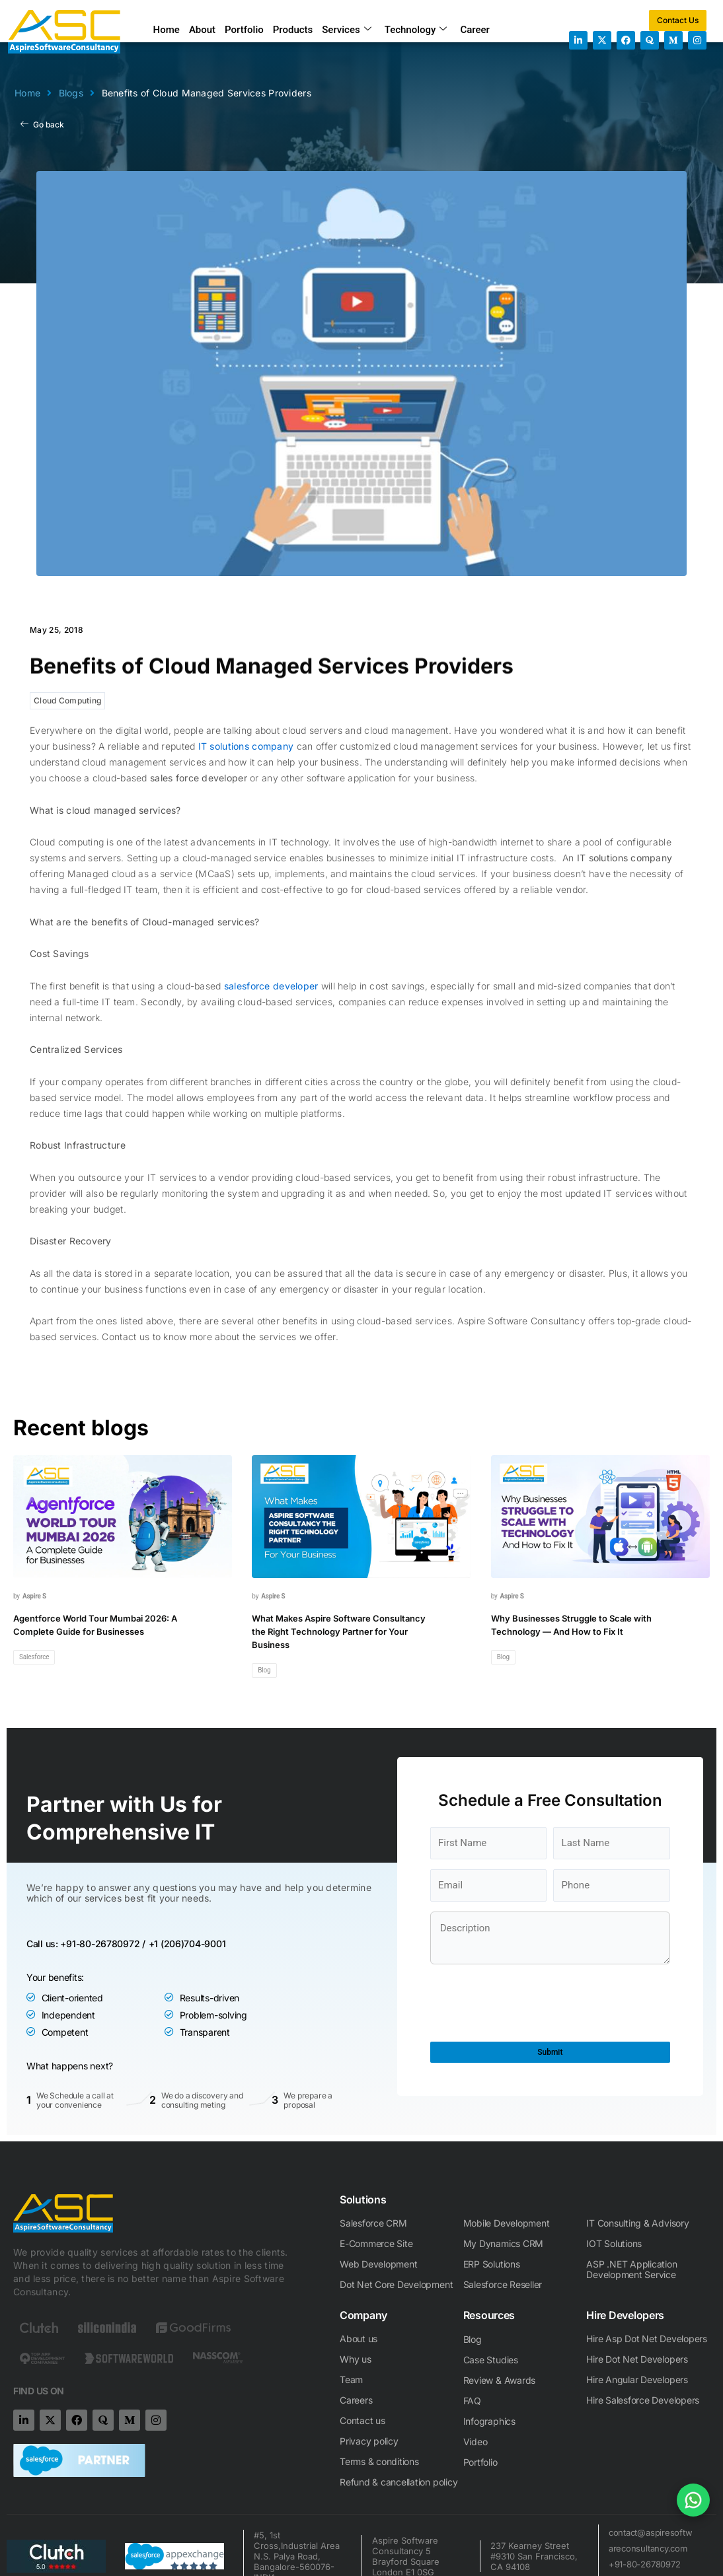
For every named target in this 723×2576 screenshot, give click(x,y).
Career (474, 30)
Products (293, 30)
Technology (416, 29)
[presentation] (530, 2275)
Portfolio (244, 30)
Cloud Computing (67, 700)
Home (166, 30)
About (202, 30)
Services (346, 29)
